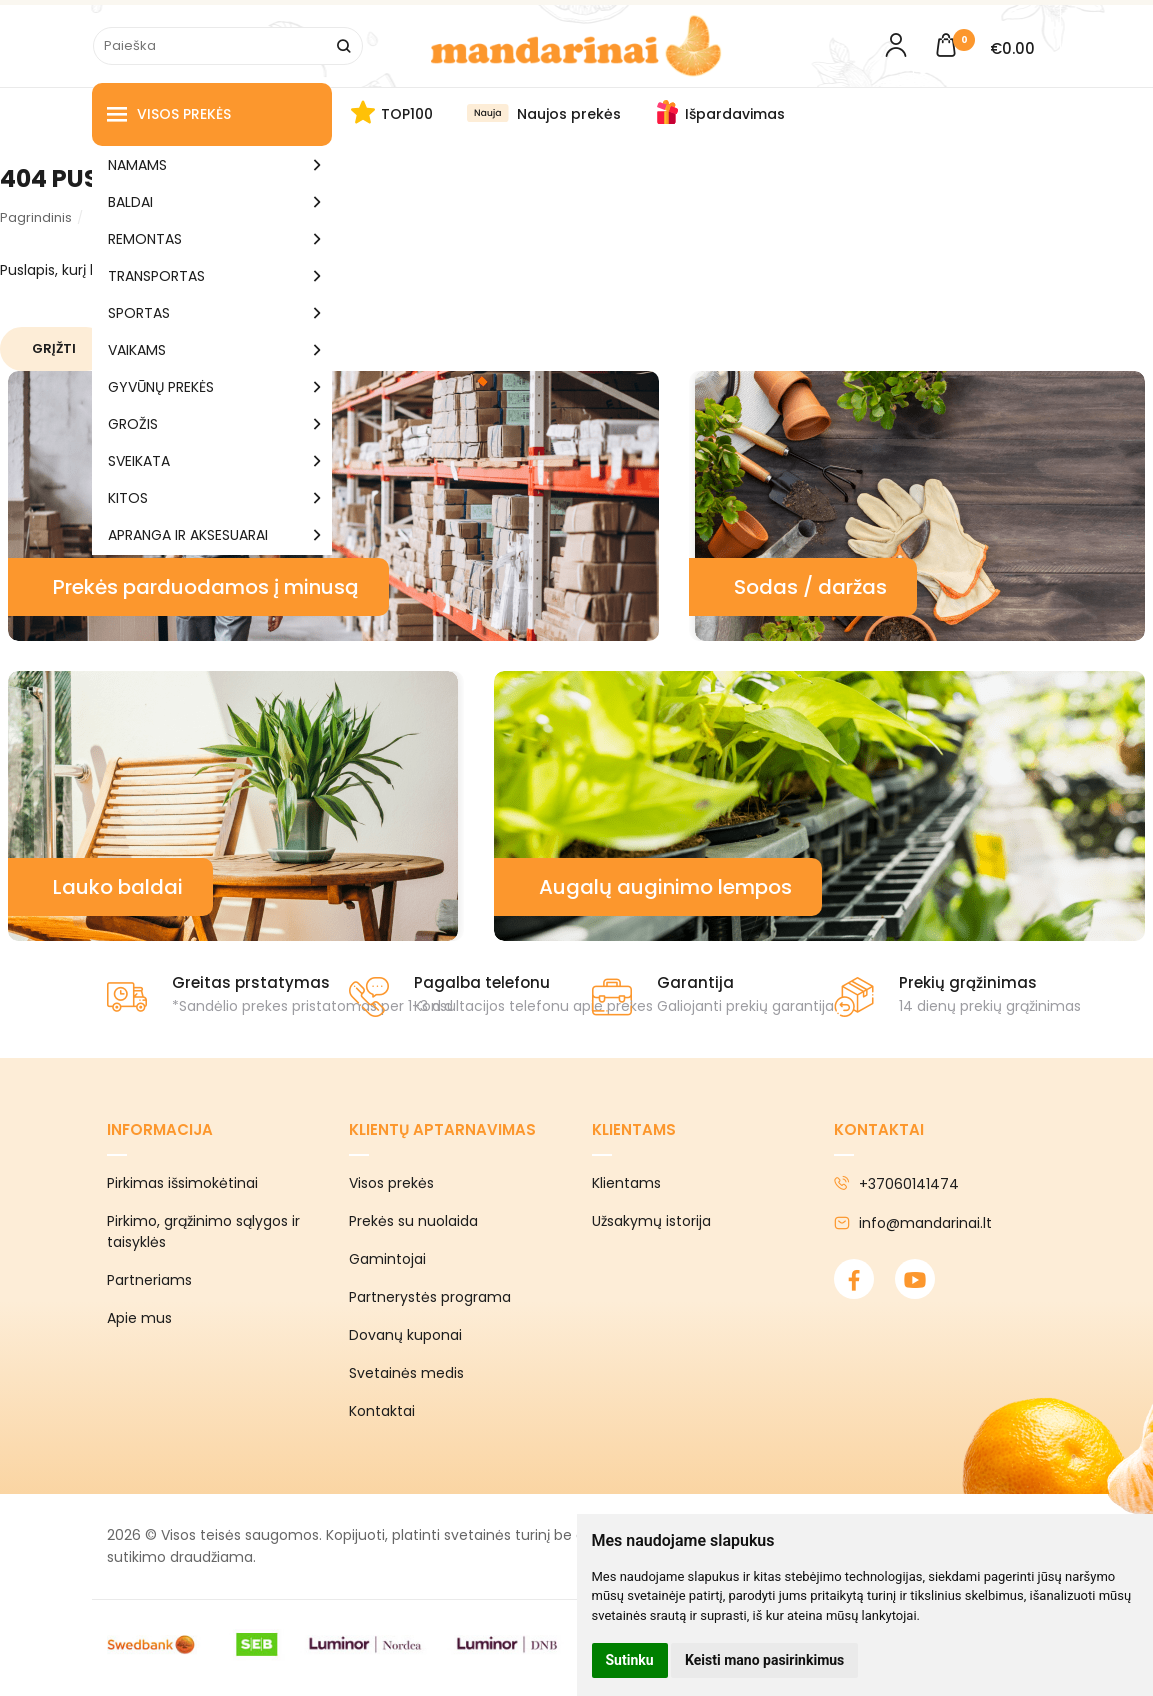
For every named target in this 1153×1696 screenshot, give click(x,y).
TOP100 (407, 114)
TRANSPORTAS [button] (156, 276)
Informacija (160, 1129)
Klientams (634, 1129)
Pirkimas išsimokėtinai (182, 1183)
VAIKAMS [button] (137, 350)
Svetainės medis (406, 1373)
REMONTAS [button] (145, 239)
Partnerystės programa (430, 1297)
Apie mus (139, 1318)
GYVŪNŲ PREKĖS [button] (161, 387)
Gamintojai (387, 1259)
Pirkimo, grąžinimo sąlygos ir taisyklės (203, 1231)
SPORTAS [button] (139, 313)
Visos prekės (169, 114)
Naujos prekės (569, 114)
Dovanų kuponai (405, 1335)
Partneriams (149, 1280)
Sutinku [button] (630, 1660)
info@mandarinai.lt (913, 1223)
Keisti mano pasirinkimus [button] (764, 1660)
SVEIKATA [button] (139, 461)
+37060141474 (896, 1184)
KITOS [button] (128, 498)
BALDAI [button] (130, 202)
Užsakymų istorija (651, 1221)
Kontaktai (382, 1411)
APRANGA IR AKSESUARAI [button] (188, 535)
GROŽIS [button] (133, 424)
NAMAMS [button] (137, 165)
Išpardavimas (735, 114)
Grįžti (54, 348)
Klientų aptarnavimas (442, 1129)
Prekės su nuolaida (413, 1221)
